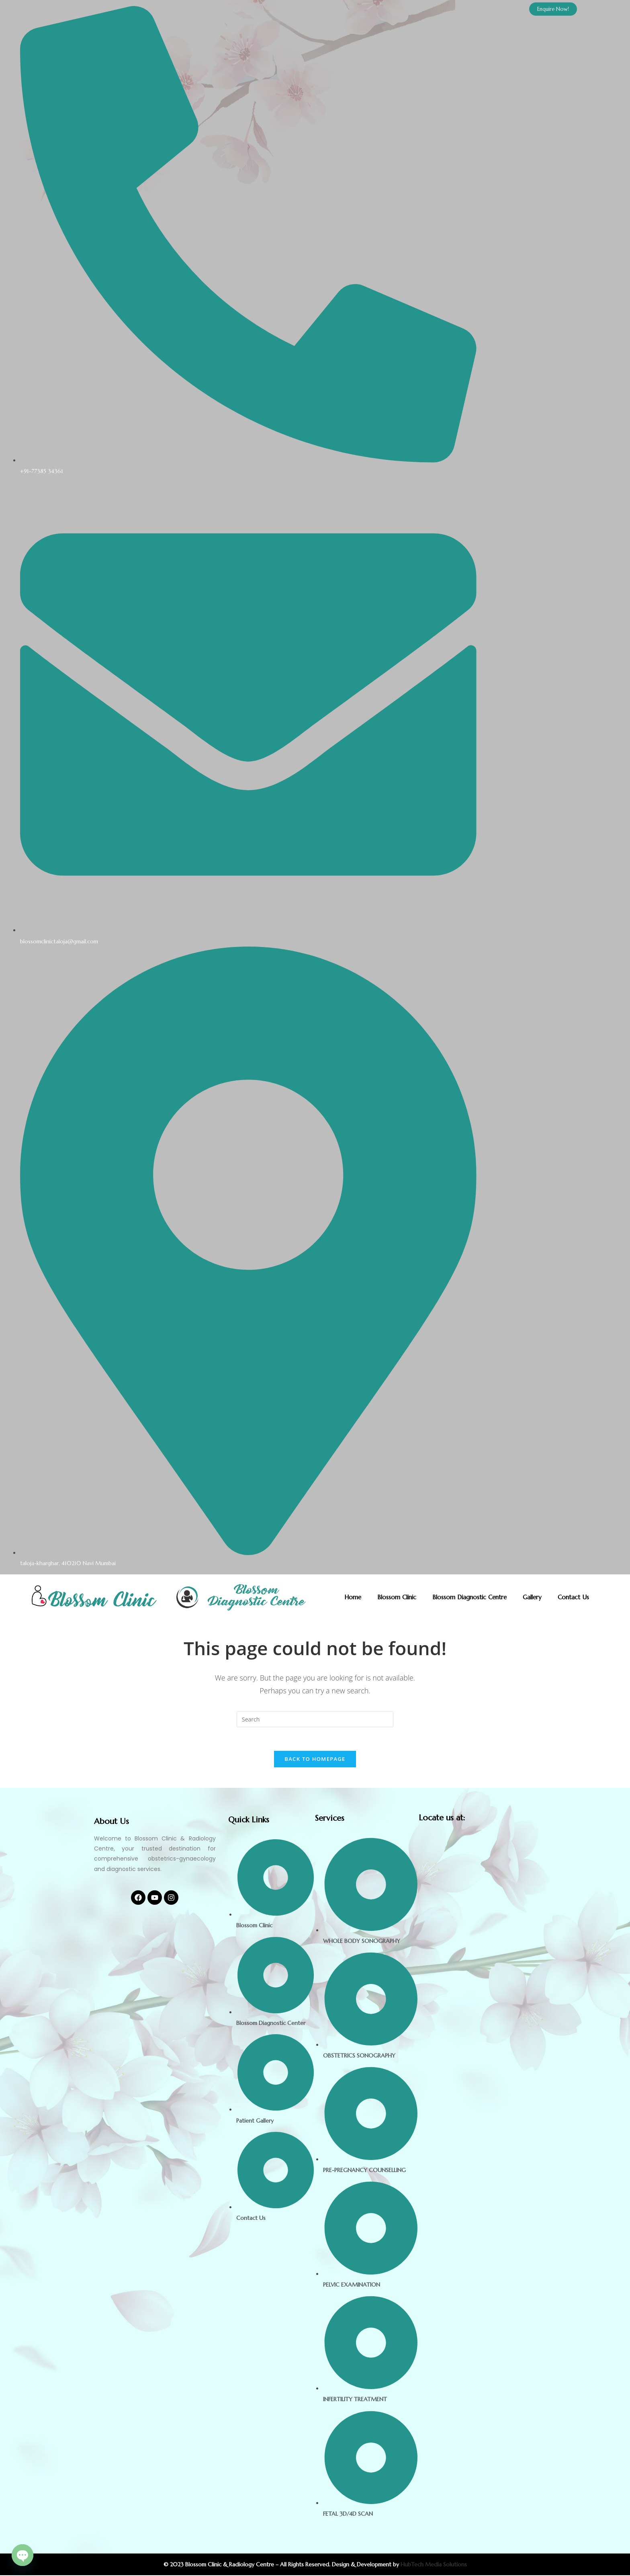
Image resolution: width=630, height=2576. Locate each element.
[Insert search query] (315, 1719)
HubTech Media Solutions (434, 2565)
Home (352, 1597)
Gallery (532, 1597)
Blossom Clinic (396, 1597)
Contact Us (573, 1597)
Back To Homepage (314, 1759)
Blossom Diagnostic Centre (469, 1597)
